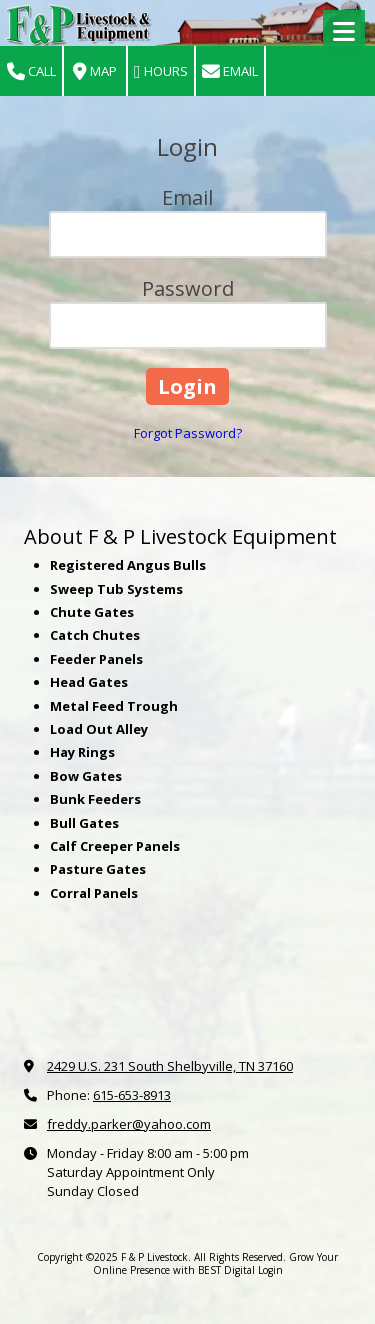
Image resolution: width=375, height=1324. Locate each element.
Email (230, 71)
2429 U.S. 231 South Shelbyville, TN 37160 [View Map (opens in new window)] (170, 1066)
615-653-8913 (132, 1095)
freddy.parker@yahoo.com (129, 1124)
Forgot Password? (188, 433)
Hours (161, 71)
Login (270, 1270)
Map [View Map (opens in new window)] (95, 71)
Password (188, 288)
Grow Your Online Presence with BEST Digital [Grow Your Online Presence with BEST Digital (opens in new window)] (216, 1263)
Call (31, 71)
